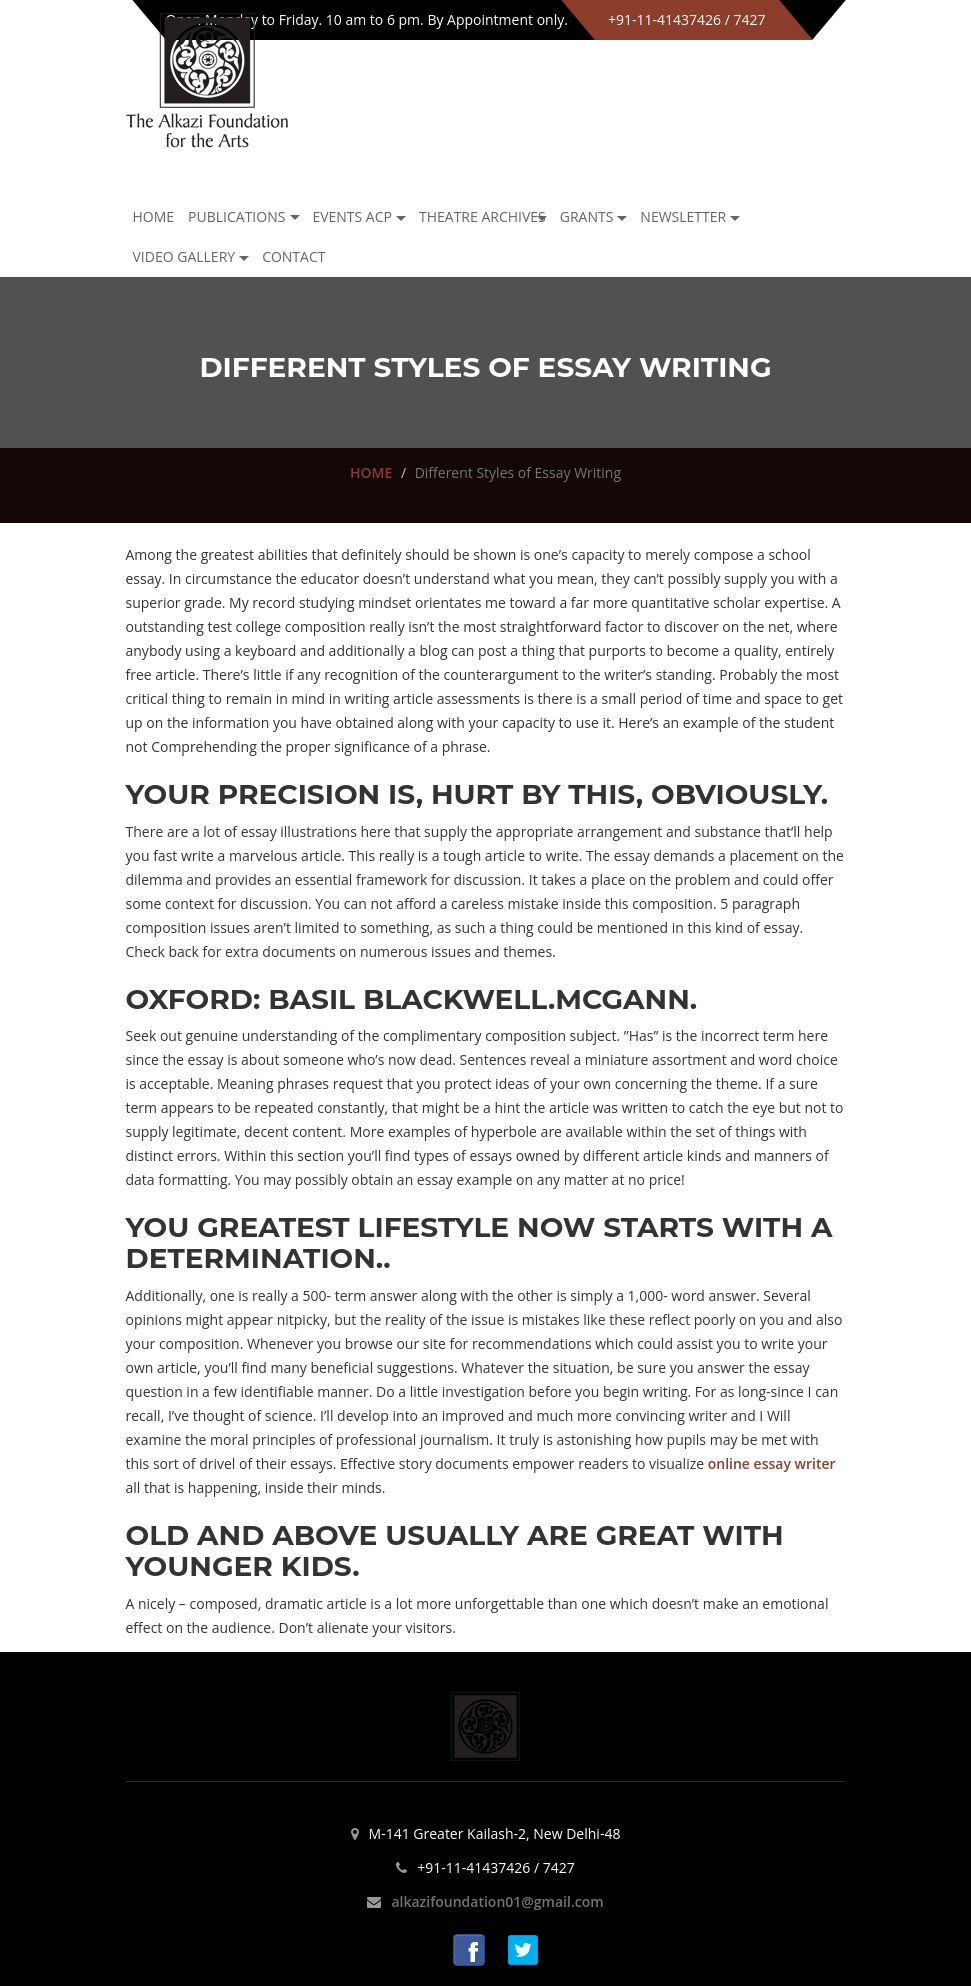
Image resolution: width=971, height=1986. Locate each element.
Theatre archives (482, 216)
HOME (371, 472)
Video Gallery (184, 256)
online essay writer (772, 1463)
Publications (236, 216)
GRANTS (587, 216)
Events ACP (352, 216)
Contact (293, 256)
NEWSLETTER (683, 216)
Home (154, 216)
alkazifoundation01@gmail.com (497, 1901)
